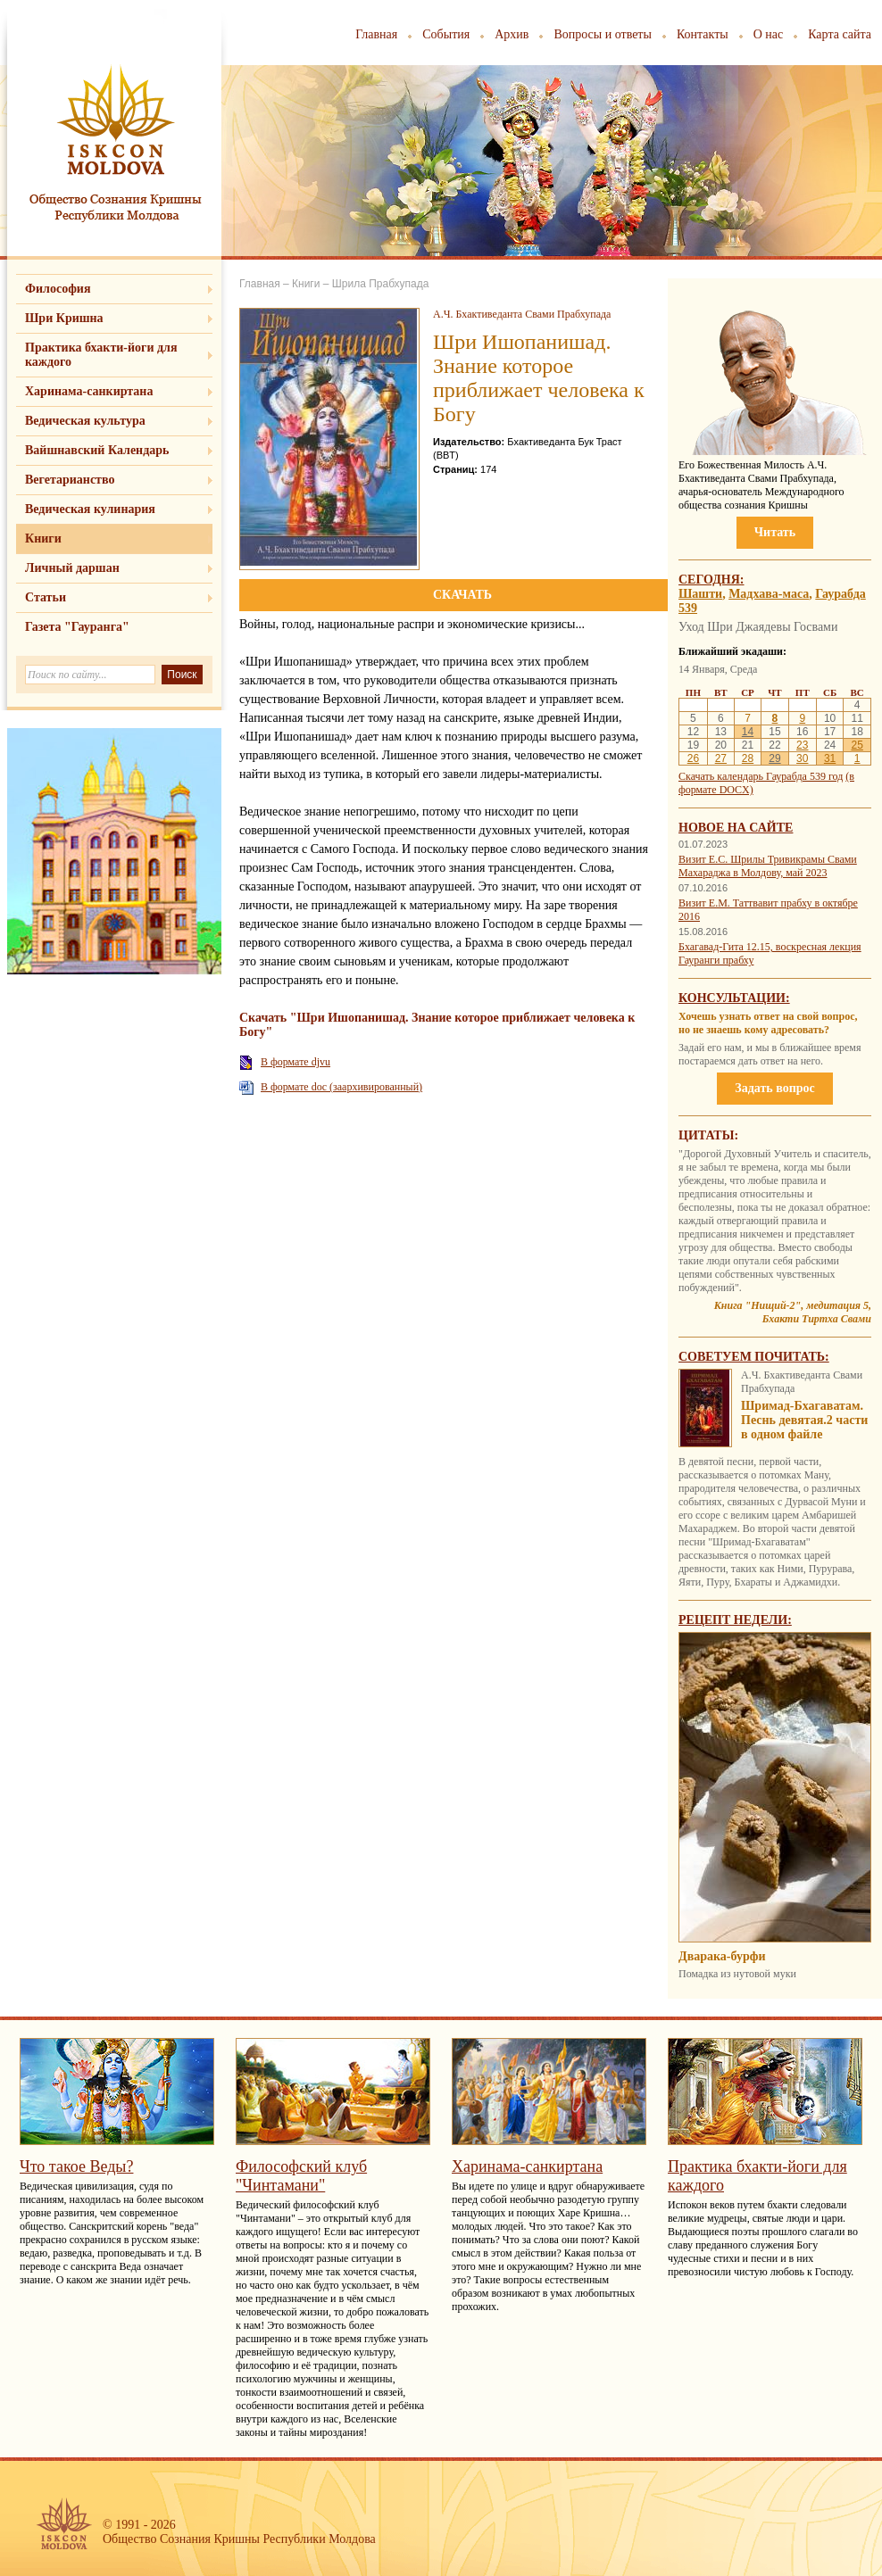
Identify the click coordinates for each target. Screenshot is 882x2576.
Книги (43, 538)
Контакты (702, 34)
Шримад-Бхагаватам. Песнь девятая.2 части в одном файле (804, 1420)
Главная (376, 34)
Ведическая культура (85, 420)
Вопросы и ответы (602, 34)
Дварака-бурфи (722, 1956)
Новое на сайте (735, 827)
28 (747, 758)
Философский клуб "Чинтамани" (301, 2176)
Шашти (700, 594)
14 (747, 731)
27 (721, 758)
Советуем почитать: (753, 1356)
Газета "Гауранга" (77, 627)
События (446, 34)
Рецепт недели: (735, 1620)
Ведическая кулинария (90, 509)
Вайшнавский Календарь (97, 450)
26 (693, 758)
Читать (774, 532)
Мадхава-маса (768, 594)
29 (774, 758)
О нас (768, 34)
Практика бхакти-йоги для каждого (101, 355)
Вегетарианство (69, 479)
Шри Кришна (64, 318)
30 (802, 758)
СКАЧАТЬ (462, 594)
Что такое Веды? (76, 2166)
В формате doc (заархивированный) (341, 1087)
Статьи (45, 597)
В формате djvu (295, 1062)
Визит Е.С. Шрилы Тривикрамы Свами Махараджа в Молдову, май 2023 (767, 866)
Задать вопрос (774, 1088)
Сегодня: (711, 579)
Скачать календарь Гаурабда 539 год (760, 776)
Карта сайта (839, 34)
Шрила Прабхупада (380, 283)
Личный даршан (72, 568)
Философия (58, 288)
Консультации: (734, 998)
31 (830, 758)
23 (802, 745)
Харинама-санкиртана (89, 391)
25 (856, 745)
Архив (511, 34)
